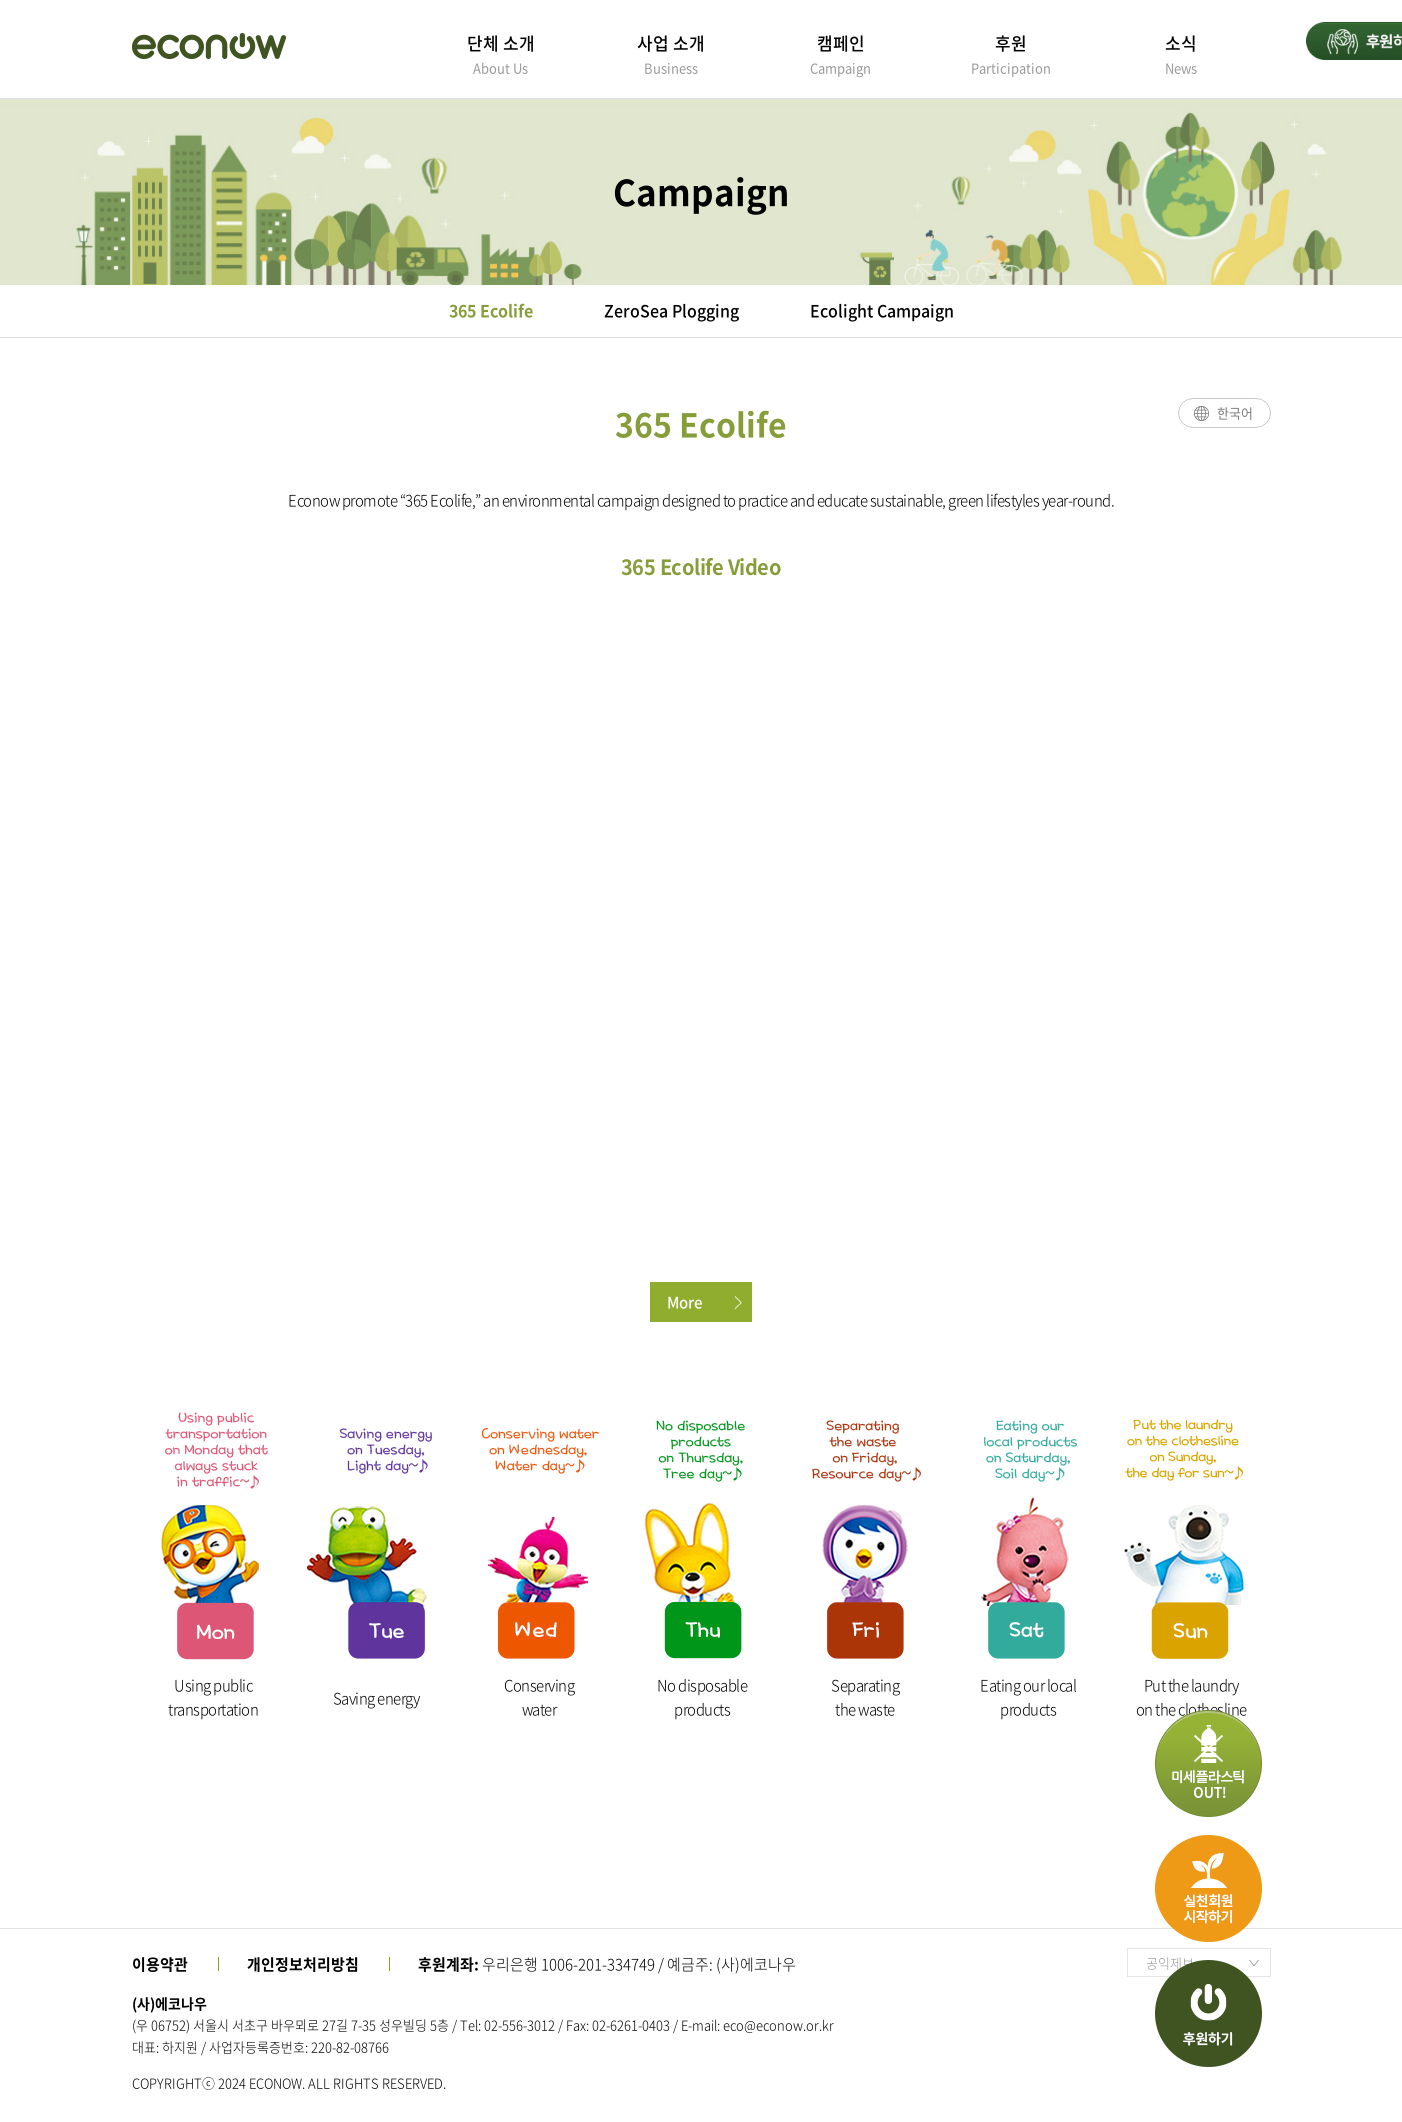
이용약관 (160, 1964)
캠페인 (841, 53)
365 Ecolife (491, 310)
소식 (1181, 53)
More (684, 1302)
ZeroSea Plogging (671, 310)
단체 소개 (501, 53)
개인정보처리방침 (303, 1964)
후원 (1011, 53)
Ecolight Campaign (882, 310)
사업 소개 (671, 53)
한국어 (1235, 412)
